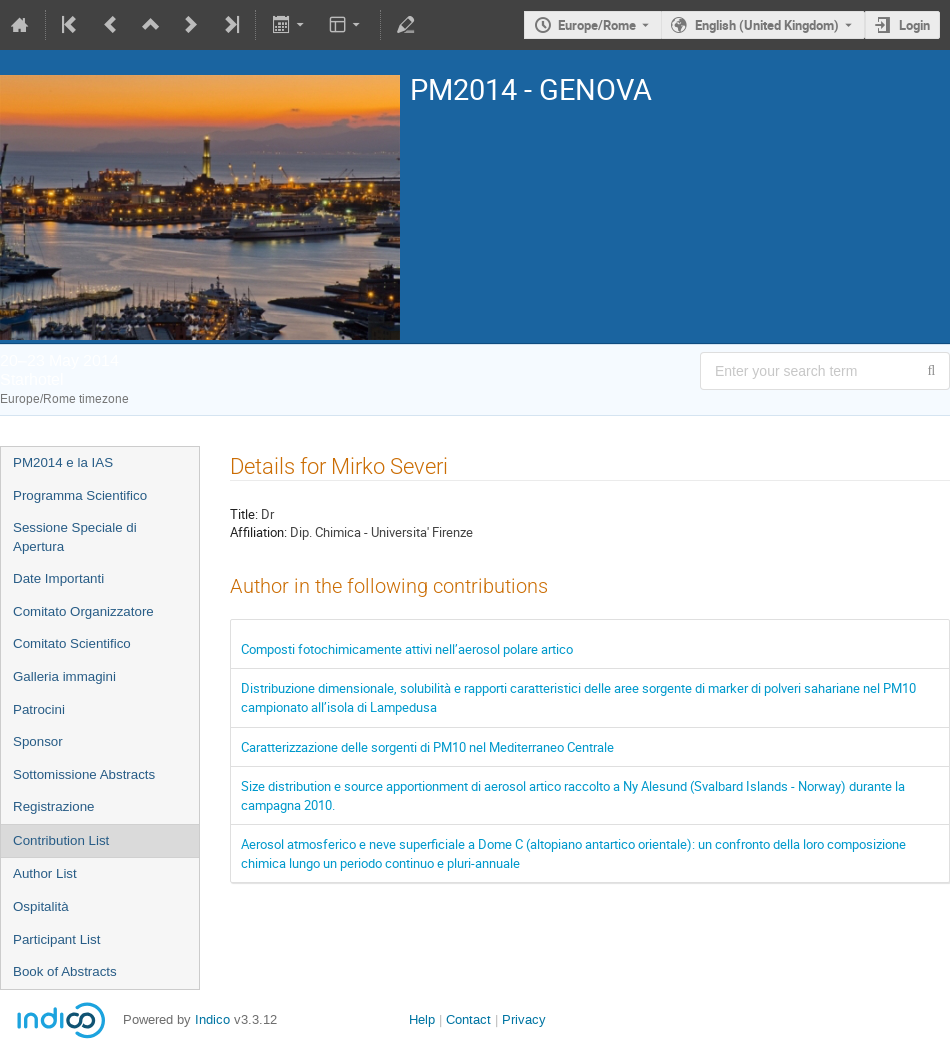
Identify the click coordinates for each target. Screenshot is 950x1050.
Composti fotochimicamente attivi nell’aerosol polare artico (407, 649)
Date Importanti (58, 578)
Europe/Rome (597, 25)
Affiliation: (258, 532)
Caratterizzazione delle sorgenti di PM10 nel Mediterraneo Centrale (427, 747)
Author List (45, 873)
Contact (468, 1019)
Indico (212, 1019)
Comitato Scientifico (72, 643)
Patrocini (39, 709)
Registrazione (54, 806)
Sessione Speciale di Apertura (75, 537)
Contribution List (61, 840)
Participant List (56, 939)
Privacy (524, 1019)
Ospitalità (41, 906)
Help (422, 1019)
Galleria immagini (64, 676)
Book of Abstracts (65, 971)
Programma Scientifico (80, 495)
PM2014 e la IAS (63, 462)
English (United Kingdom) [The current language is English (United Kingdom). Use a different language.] (767, 25)
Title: (244, 514)
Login (914, 25)
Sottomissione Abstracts (84, 774)
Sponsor (38, 741)
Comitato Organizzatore (83, 611)
